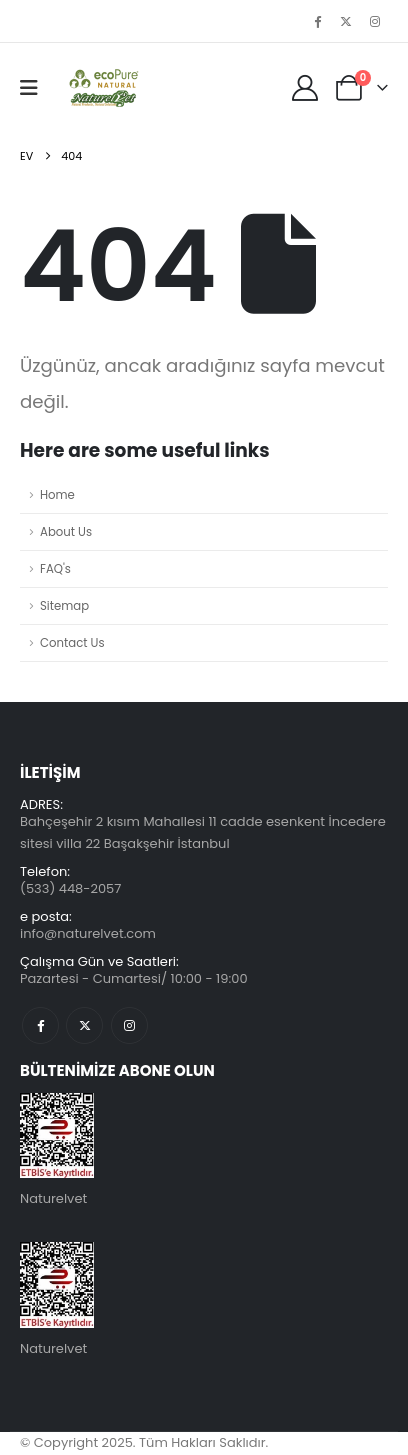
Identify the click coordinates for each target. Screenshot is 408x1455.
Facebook (40, 1025)
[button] (35, 88)
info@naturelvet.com (88, 933)
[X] (346, 21)
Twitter (84, 1025)
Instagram (129, 1025)
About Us (66, 532)
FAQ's (55, 569)
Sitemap (64, 606)
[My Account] (305, 88)
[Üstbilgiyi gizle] (101, 88)
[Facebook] (318, 21)
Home (57, 495)
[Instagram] (375, 21)
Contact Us (72, 643)
